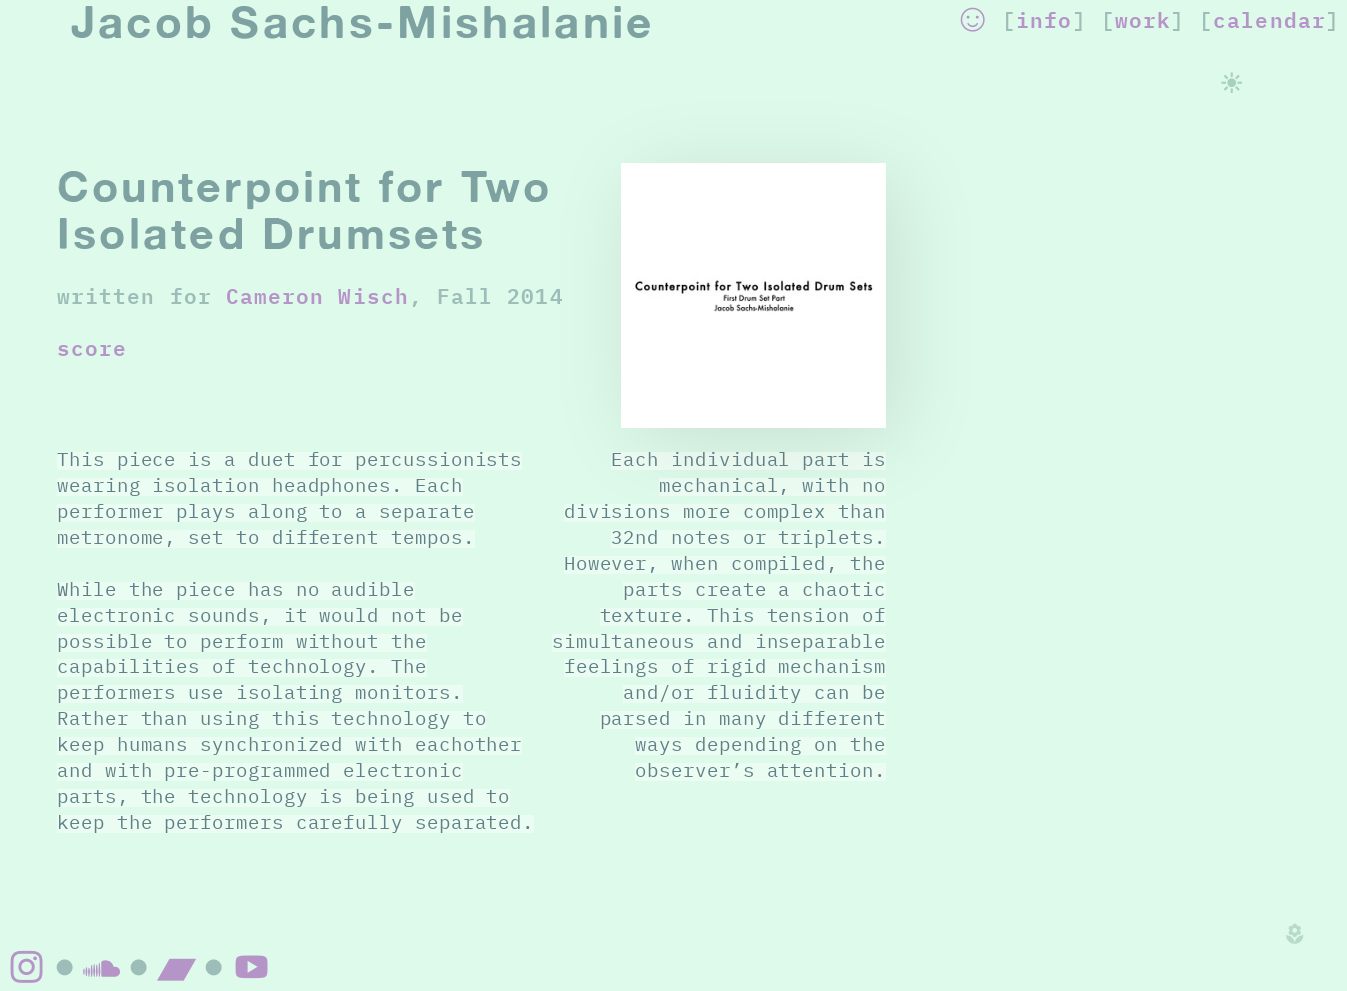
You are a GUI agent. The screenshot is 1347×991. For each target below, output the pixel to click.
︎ (102, 966)
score (92, 347)
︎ (177, 966)
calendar (1269, 19)
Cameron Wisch (317, 295)
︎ (252, 966)
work (1143, 19)
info (1044, 19)
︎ (973, 19)
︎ (27, 966)
